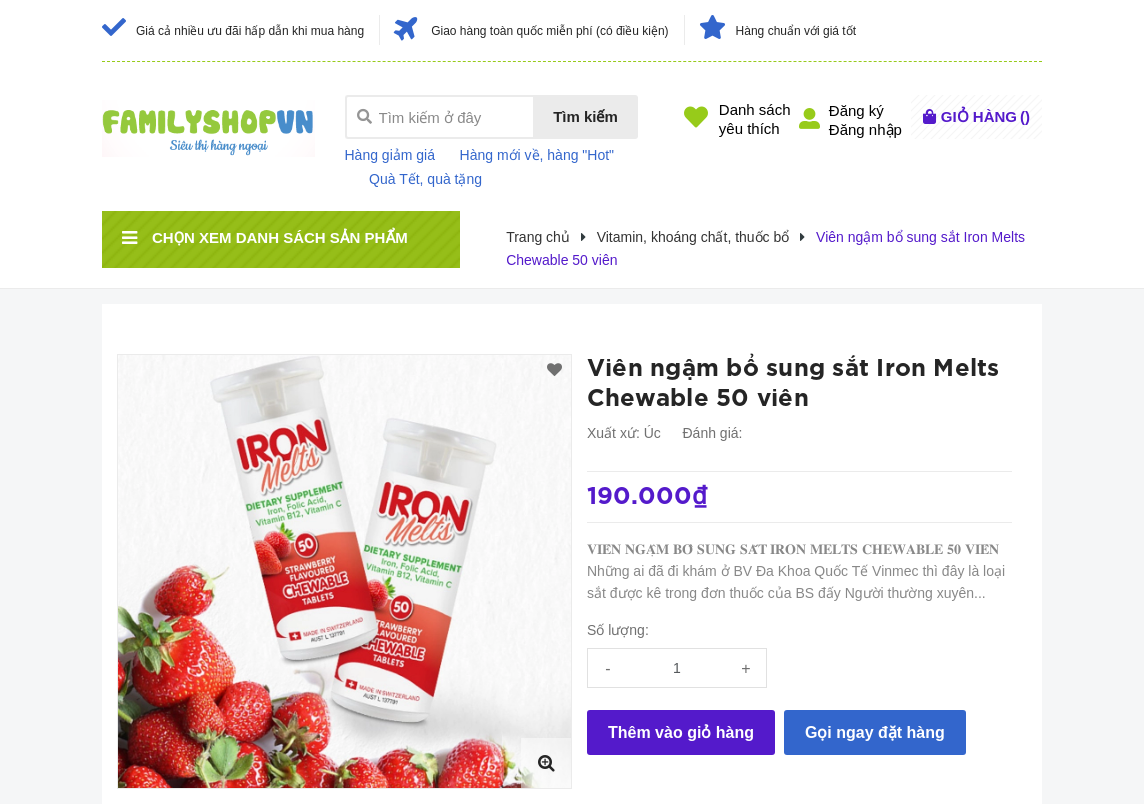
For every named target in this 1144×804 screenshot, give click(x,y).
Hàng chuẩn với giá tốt (796, 31)
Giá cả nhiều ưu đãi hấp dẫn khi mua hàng (250, 31)
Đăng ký (856, 110)
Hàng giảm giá (390, 155)
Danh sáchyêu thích (755, 119)
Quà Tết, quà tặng (425, 179)
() (985, 116)
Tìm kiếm (585, 116)
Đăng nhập (865, 129)
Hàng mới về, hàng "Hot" (537, 155)
